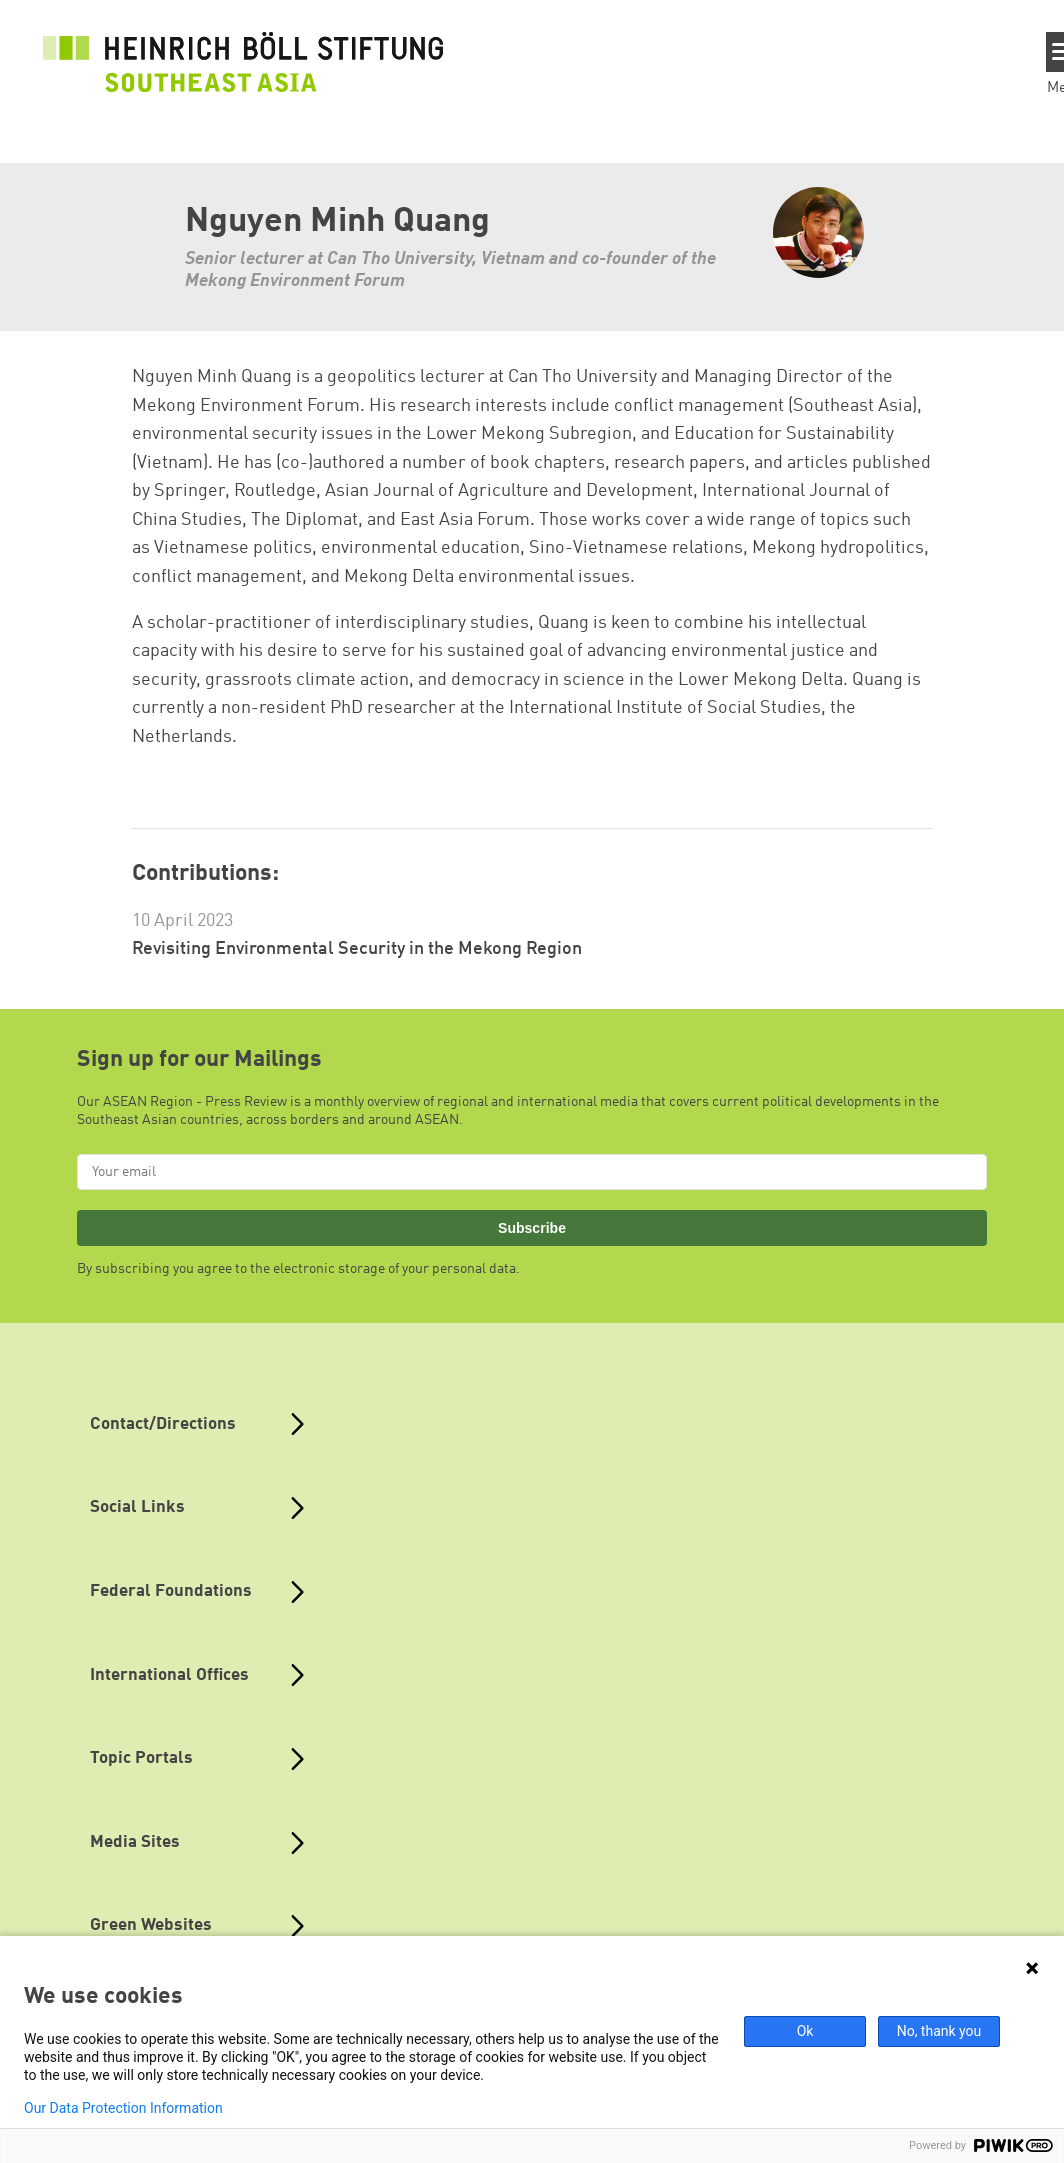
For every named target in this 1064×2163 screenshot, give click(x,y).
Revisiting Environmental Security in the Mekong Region (357, 949)
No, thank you (939, 2031)
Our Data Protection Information (123, 2108)
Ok (805, 2031)
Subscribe (532, 1228)
